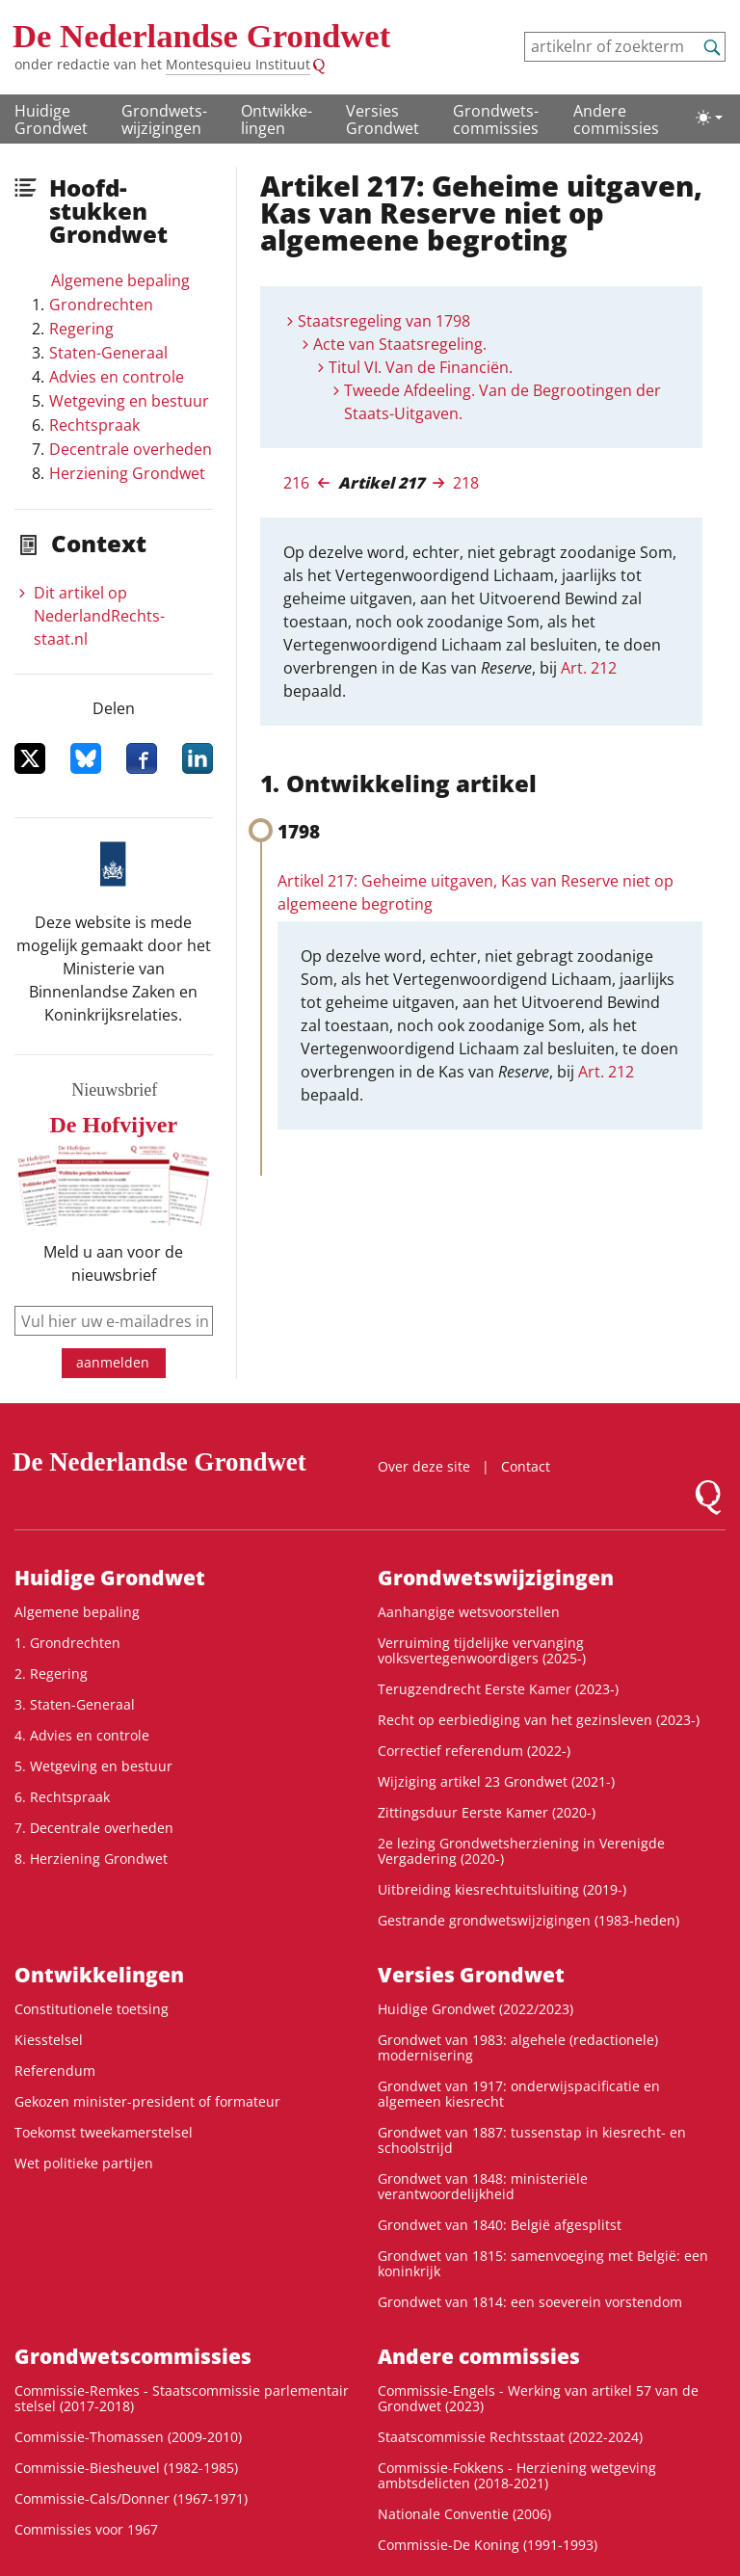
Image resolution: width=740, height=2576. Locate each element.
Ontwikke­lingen (276, 119)
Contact (525, 1466)
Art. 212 (589, 667)
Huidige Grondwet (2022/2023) (475, 2009)
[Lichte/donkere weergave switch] (709, 117)
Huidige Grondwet (51, 119)
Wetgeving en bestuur (129, 401)
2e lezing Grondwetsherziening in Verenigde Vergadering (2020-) (521, 1851)
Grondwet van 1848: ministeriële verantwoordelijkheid (483, 2186)
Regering (81, 328)
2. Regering (51, 1673)
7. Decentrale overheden (93, 1828)
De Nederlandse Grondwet (201, 36)
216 (296, 482)
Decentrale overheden (130, 449)
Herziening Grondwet (127, 473)
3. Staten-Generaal (74, 1704)
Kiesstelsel (48, 2040)
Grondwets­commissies (496, 119)
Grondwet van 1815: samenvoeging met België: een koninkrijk (543, 2263)
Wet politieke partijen (83, 2163)
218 (466, 482)
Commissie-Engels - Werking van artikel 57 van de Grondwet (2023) (538, 2398)
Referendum (54, 2070)
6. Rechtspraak (62, 1797)
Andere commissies (616, 119)
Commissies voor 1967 (86, 2529)
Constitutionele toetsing (91, 2009)
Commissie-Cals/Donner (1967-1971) (131, 2498)
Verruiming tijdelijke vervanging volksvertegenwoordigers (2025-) (482, 1650)
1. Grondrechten (67, 1642)
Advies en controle (116, 376)
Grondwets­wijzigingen (164, 119)
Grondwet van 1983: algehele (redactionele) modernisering (518, 2047)
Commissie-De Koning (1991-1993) (487, 2545)
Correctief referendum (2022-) (474, 1750)
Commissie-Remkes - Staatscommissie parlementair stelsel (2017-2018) (181, 2398)
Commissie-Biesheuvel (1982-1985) (126, 2467)
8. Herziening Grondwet (91, 1858)
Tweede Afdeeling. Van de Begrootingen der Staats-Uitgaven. (502, 402)
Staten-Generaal (108, 352)
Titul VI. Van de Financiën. (421, 367)
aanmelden (112, 1362)
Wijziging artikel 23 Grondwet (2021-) (496, 1781)
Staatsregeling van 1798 (384, 321)
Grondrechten (101, 304)
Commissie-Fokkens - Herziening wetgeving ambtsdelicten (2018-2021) (517, 2475)
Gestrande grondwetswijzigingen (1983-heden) (528, 1920)
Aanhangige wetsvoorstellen (469, 1612)
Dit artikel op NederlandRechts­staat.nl (99, 616)
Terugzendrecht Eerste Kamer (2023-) (498, 1689)
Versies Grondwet (382, 119)
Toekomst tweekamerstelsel (103, 2132)
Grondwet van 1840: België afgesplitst (499, 2225)
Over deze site (424, 1466)
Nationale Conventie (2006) (464, 2514)
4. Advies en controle (81, 1735)
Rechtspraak (94, 425)
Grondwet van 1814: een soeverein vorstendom (530, 2302)
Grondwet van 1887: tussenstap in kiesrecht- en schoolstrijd (532, 2140)
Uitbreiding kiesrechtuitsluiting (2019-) (502, 1889)
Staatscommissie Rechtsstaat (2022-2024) (510, 2437)
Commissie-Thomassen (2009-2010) (128, 2437)
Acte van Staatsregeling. (400, 344)
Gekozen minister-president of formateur (147, 2101)
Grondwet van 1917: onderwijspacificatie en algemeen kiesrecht (519, 2094)
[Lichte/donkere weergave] (709, 117)
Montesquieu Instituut (238, 64)
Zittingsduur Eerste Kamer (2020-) (486, 1812)
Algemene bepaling (120, 280)
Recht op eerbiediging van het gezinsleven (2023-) (539, 1720)
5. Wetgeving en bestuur (93, 1766)
